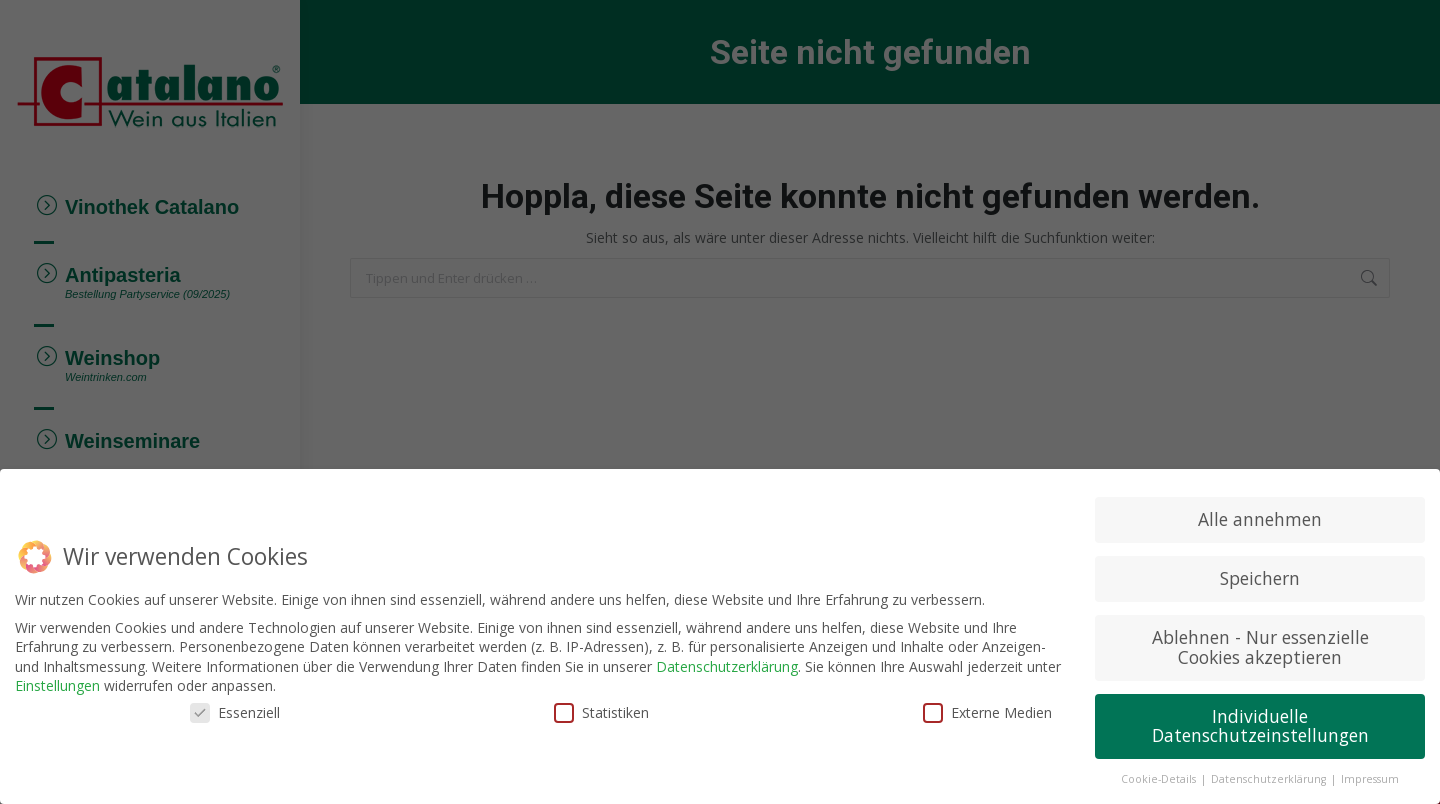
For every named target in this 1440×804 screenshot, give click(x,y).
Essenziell (235, 710)
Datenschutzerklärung (727, 664)
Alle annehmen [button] (1260, 517)
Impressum (1370, 777)
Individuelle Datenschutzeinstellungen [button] (1260, 724)
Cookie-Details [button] (1160, 777)
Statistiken (601, 710)
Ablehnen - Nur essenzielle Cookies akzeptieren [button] (1260, 645)
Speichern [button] (1260, 576)
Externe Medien (987, 710)
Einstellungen (57, 683)
